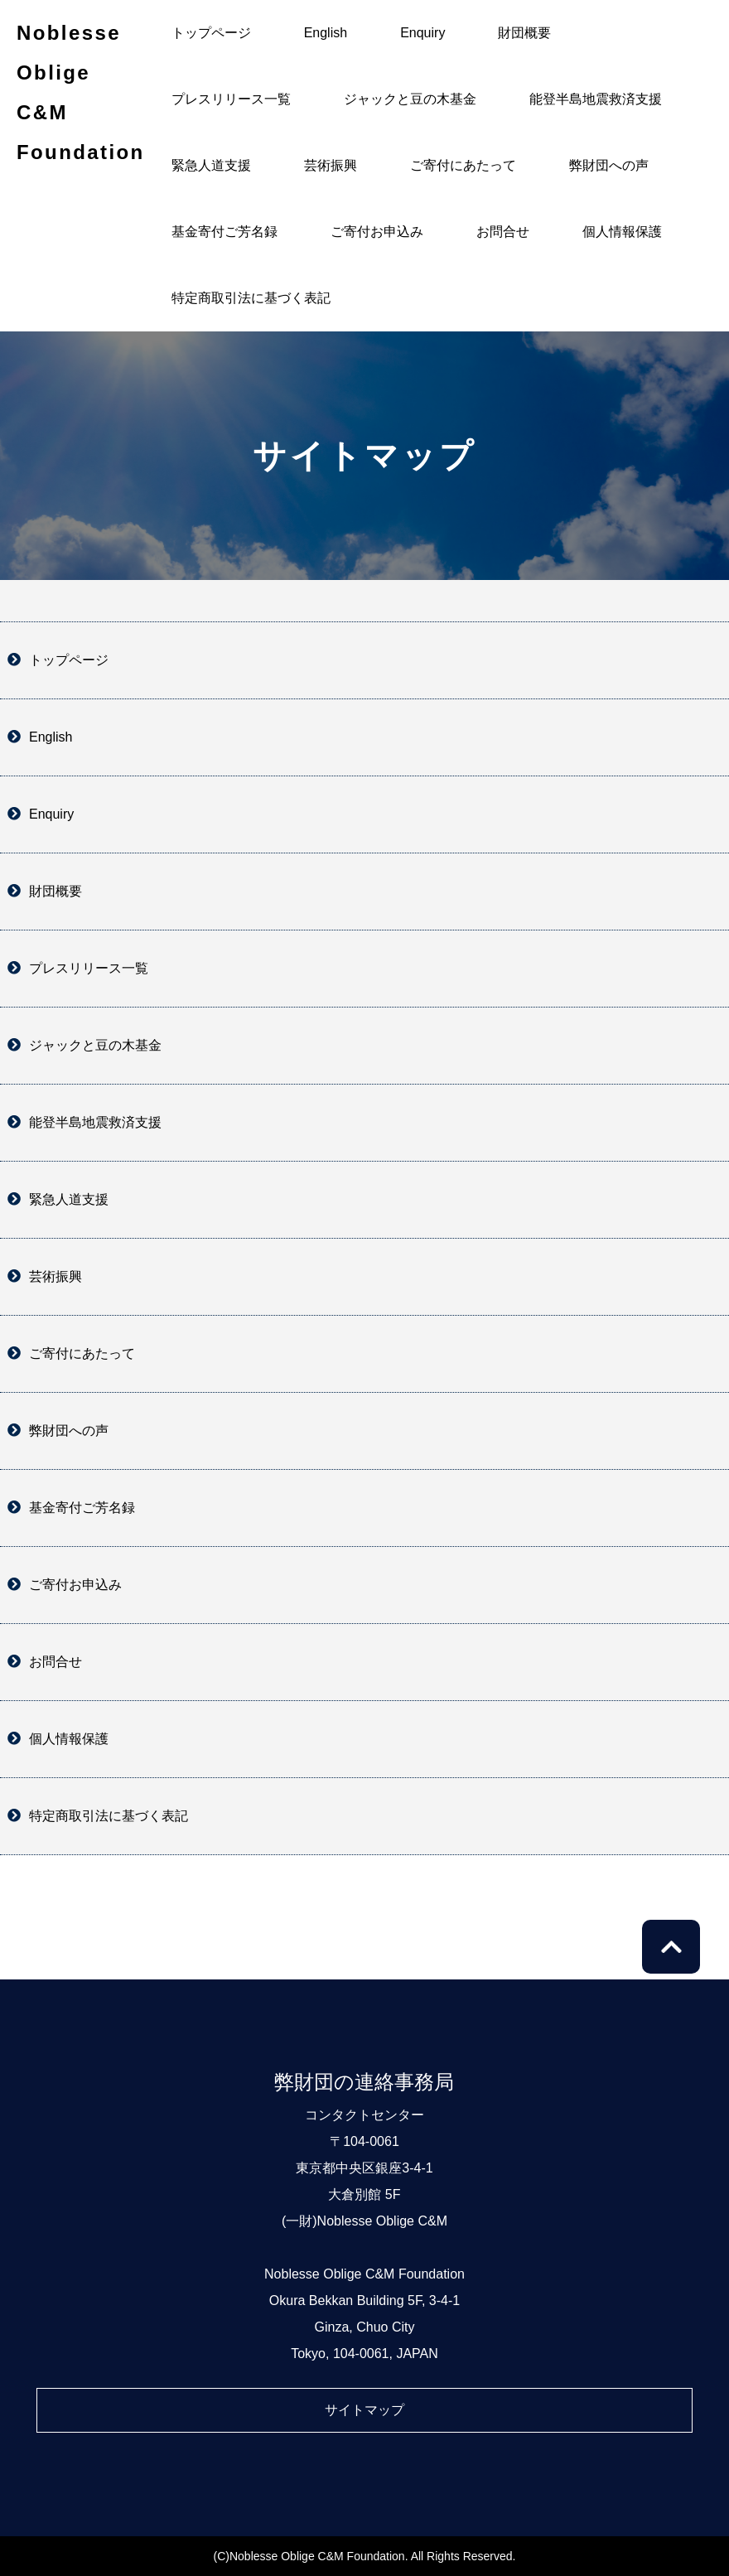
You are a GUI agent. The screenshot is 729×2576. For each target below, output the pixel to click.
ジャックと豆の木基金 (410, 99)
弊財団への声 (609, 165)
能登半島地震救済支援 (595, 99)
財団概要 (524, 33)
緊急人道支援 (211, 165)
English (325, 33)
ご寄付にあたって (463, 165)
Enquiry (422, 33)
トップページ (211, 33)
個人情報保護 (622, 232)
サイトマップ (364, 2410)
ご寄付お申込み (377, 232)
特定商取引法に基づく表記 (251, 298)
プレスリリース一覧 (231, 99)
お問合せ (502, 232)
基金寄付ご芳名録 (224, 232)
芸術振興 (330, 165)
